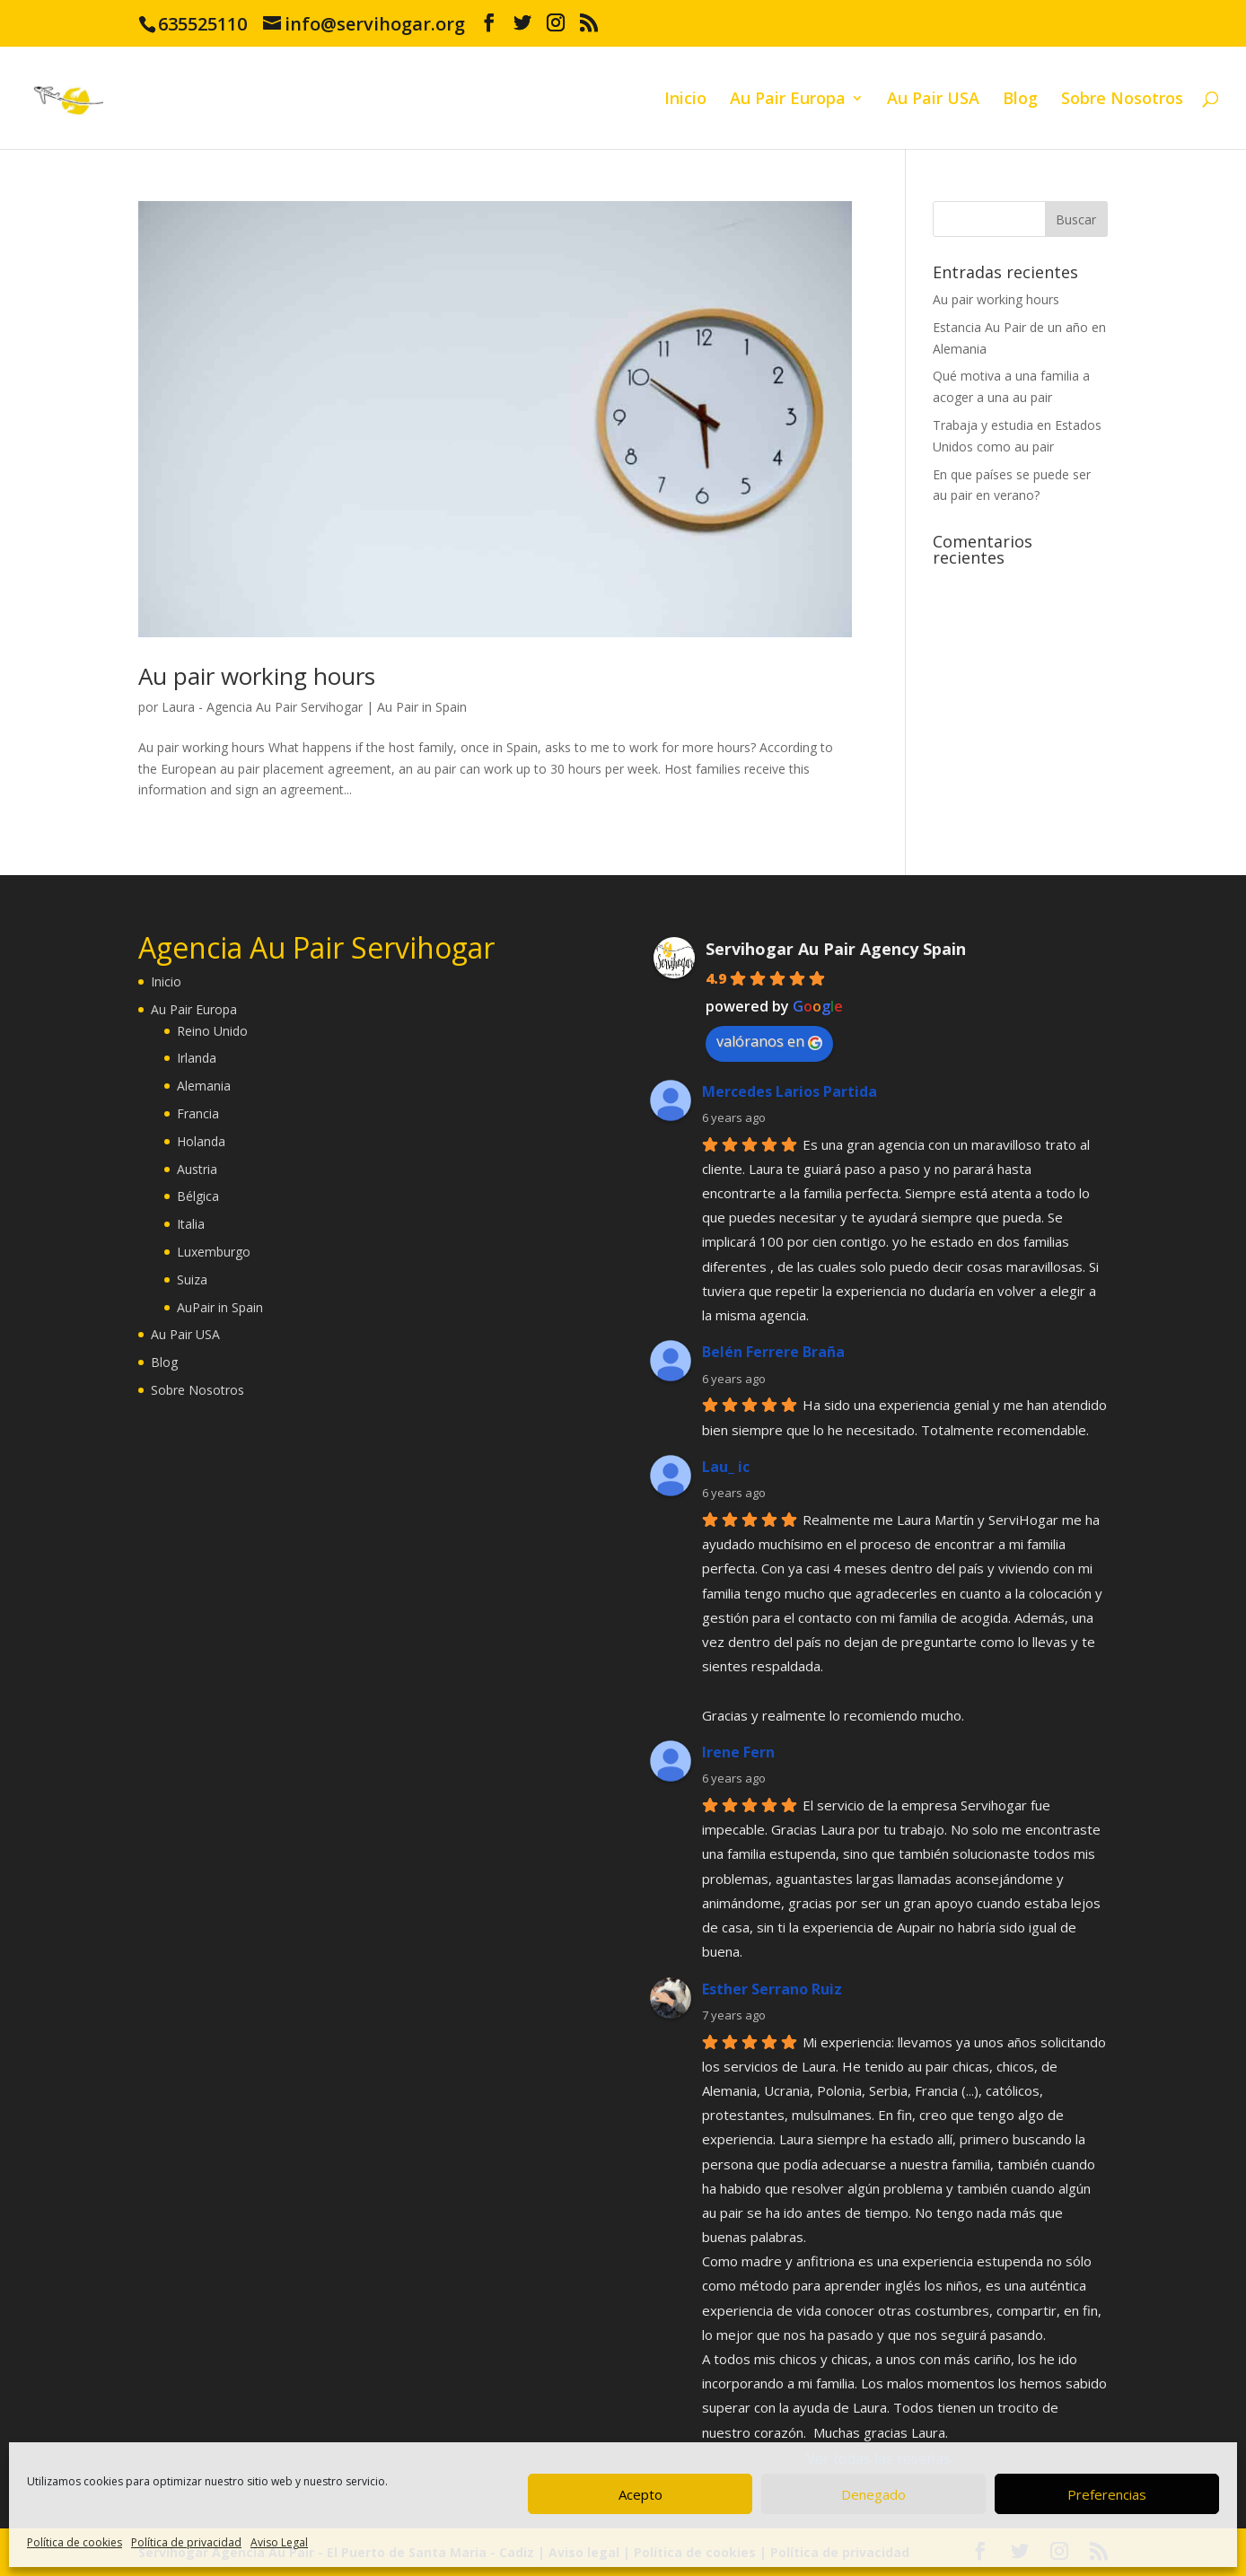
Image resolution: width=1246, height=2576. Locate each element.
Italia (191, 1223)
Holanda (201, 1141)
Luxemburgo (213, 1251)
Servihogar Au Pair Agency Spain (836, 948)
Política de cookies (74, 2542)
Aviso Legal (279, 2542)
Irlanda (196, 1057)
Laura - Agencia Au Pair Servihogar (262, 706)
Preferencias (1106, 2494)
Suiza (192, 1279)
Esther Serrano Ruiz (772, 1989)
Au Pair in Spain (422, 706)
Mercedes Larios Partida (789, 1091)
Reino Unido (212, 1030)
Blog (1020, 100)
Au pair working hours (256, 676)
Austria (197, 1169)
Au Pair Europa (788, 100)
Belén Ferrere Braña (773, 1352)
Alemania (204, 1085)
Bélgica (198, 1196)
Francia (198, 1113)
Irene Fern (738, 1752)
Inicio (685, 100)
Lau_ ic (726, 1466)
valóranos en (769, 1041)
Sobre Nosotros (1122, 100)
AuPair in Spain (220, 1307)
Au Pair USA (933, 100)
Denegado (873, 2494)
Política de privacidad (186, 2542)
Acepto (640, 2494)
